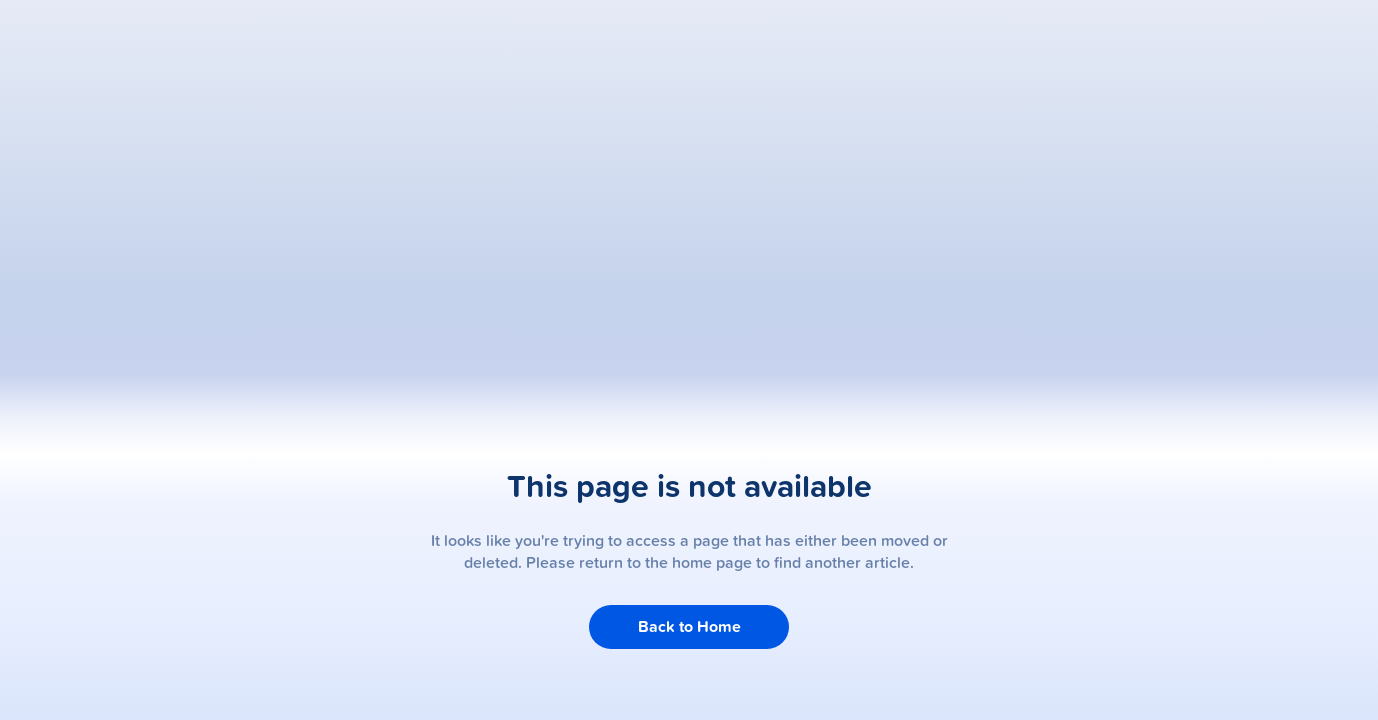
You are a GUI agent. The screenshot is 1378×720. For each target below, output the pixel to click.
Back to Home (689, 626)
